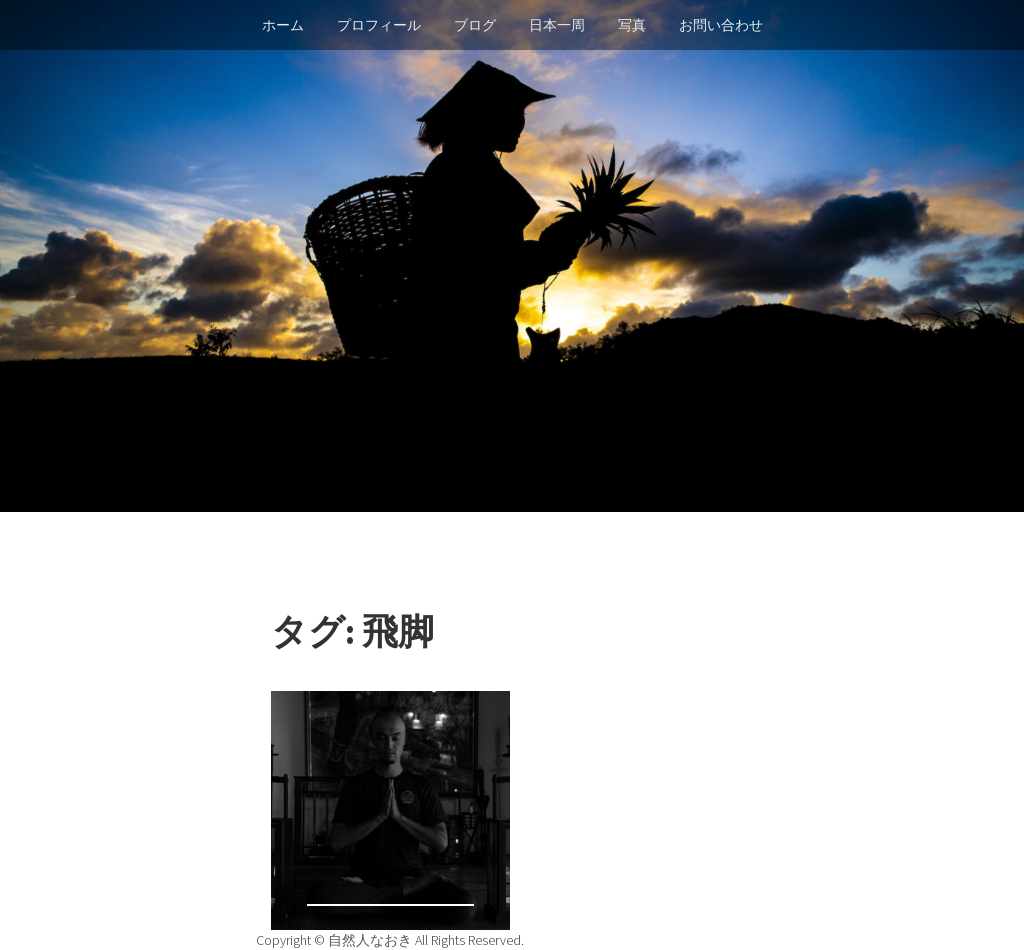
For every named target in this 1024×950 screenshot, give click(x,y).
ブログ (475, 25)
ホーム (283, 25)
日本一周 (557, 25)
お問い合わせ (721, 25)
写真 (632, 25)
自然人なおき (371, 940)
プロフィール (379, 25)
